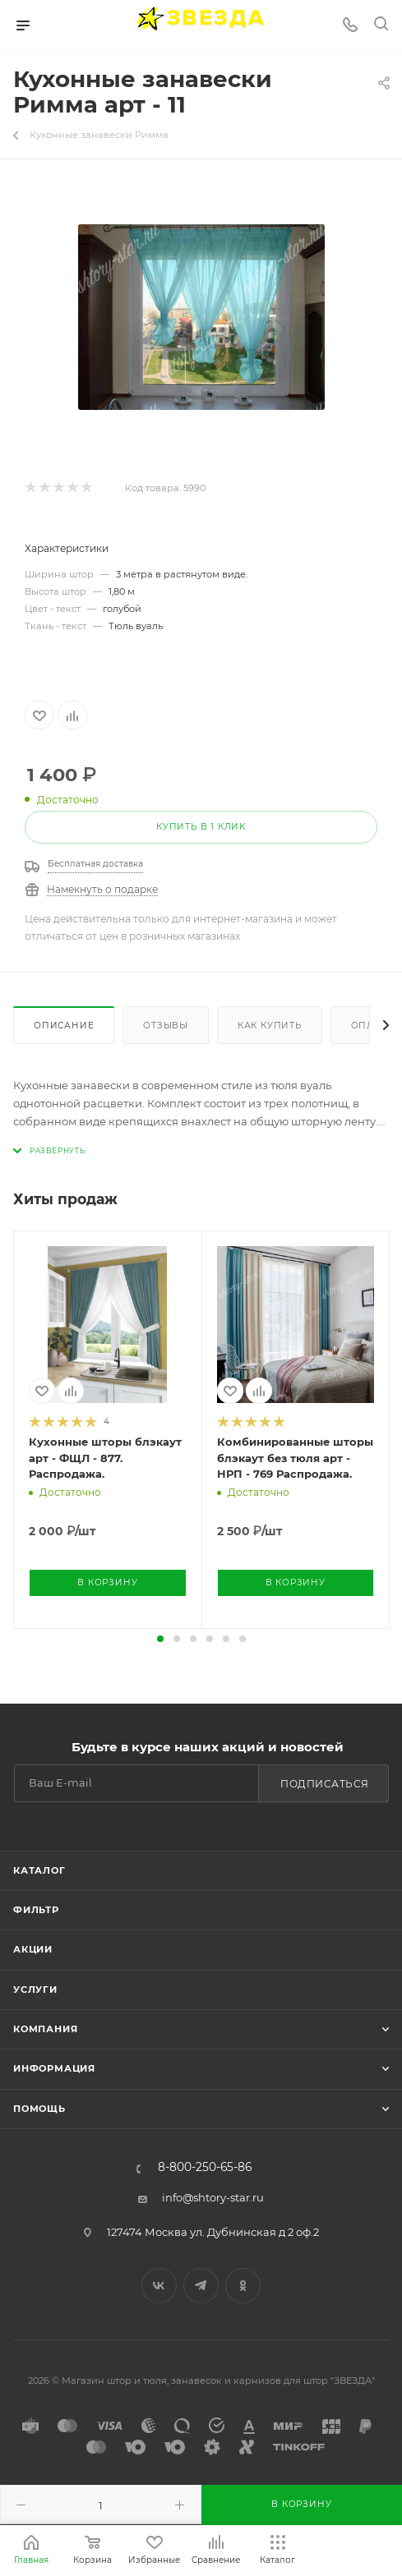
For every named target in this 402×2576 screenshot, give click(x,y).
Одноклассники (243, 2285)
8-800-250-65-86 (205, 2168)
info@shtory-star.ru (213, 2197)
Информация (54, 2068)
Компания (45, 2029)
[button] (160, 1638)
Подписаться (324, 1784)
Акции (33, 1949)
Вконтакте (159, 2285)
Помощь (39, 2108)
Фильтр (36, 1910)
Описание (64, 1025)
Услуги (35, 1989)
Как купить (270, 1025)
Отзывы (165, 1025)
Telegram (201, 2285)
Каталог (39, 1870)
